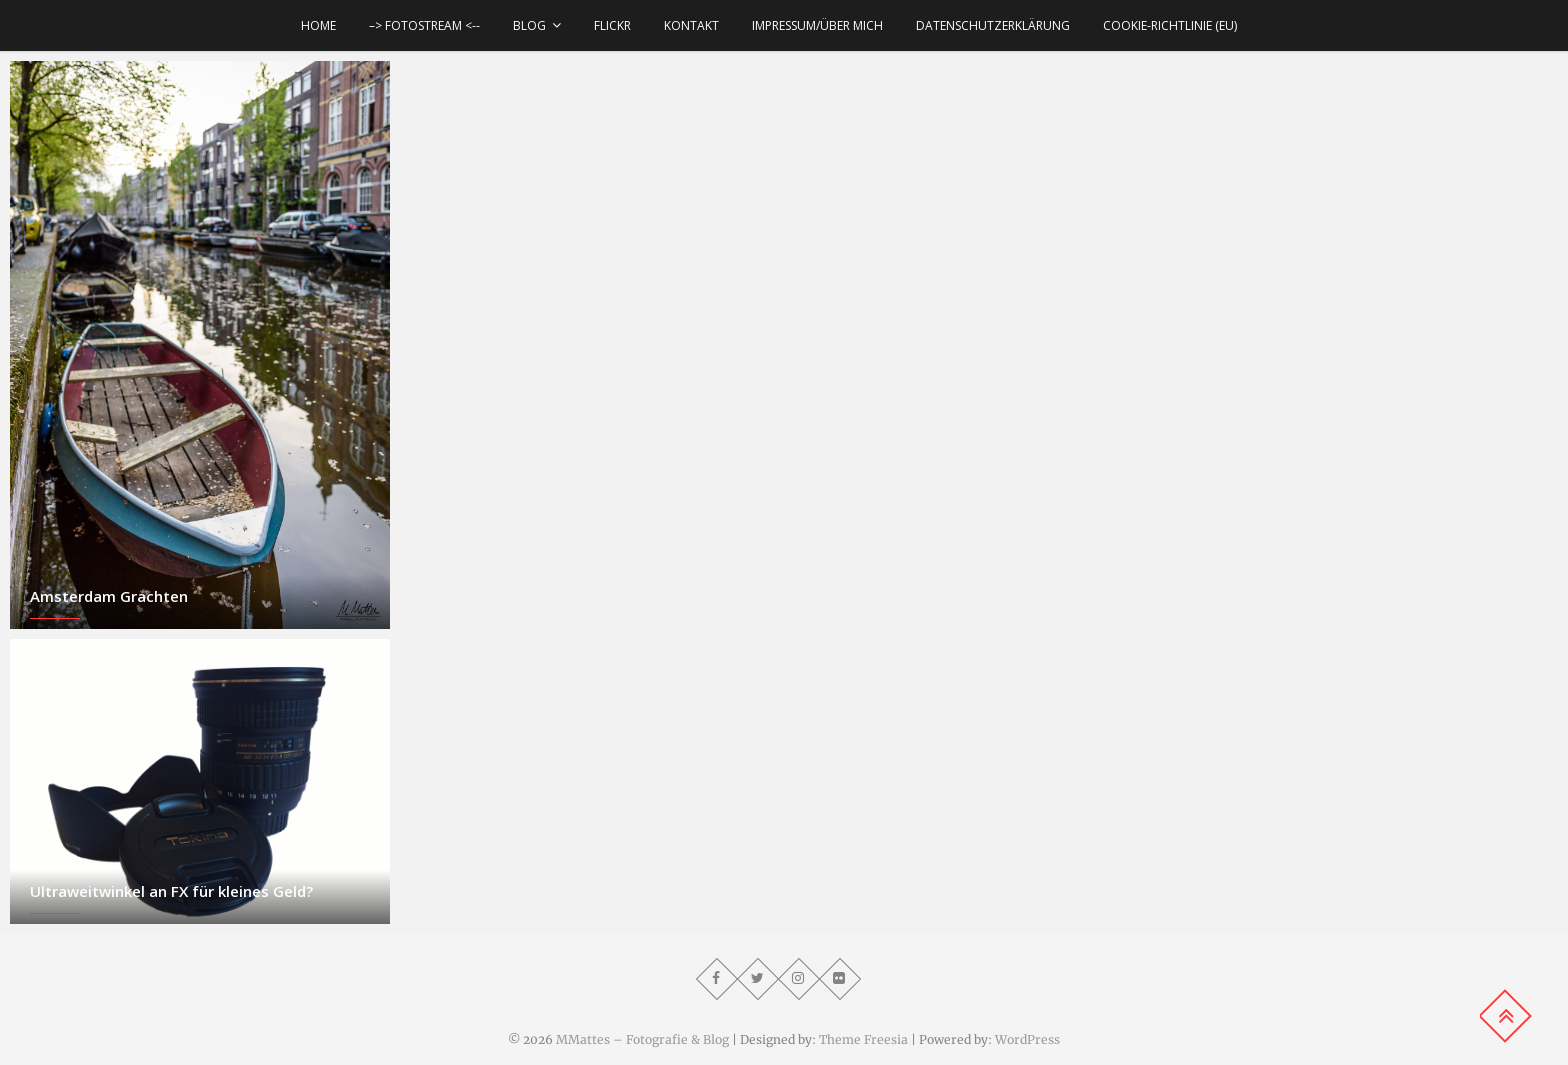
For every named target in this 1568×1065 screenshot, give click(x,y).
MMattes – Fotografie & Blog (642, 1039)
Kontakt (691, 25)
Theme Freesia (863, 1039)
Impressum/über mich (817, 25)
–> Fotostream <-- (424, 25)
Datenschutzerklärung (993, 25)
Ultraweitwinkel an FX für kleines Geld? (171, 891)
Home (318, 25)
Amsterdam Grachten (109, 596)
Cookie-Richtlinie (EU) (1170, 25)
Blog (529, 25)
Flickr (612, 25)
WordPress (1027, 1039)
